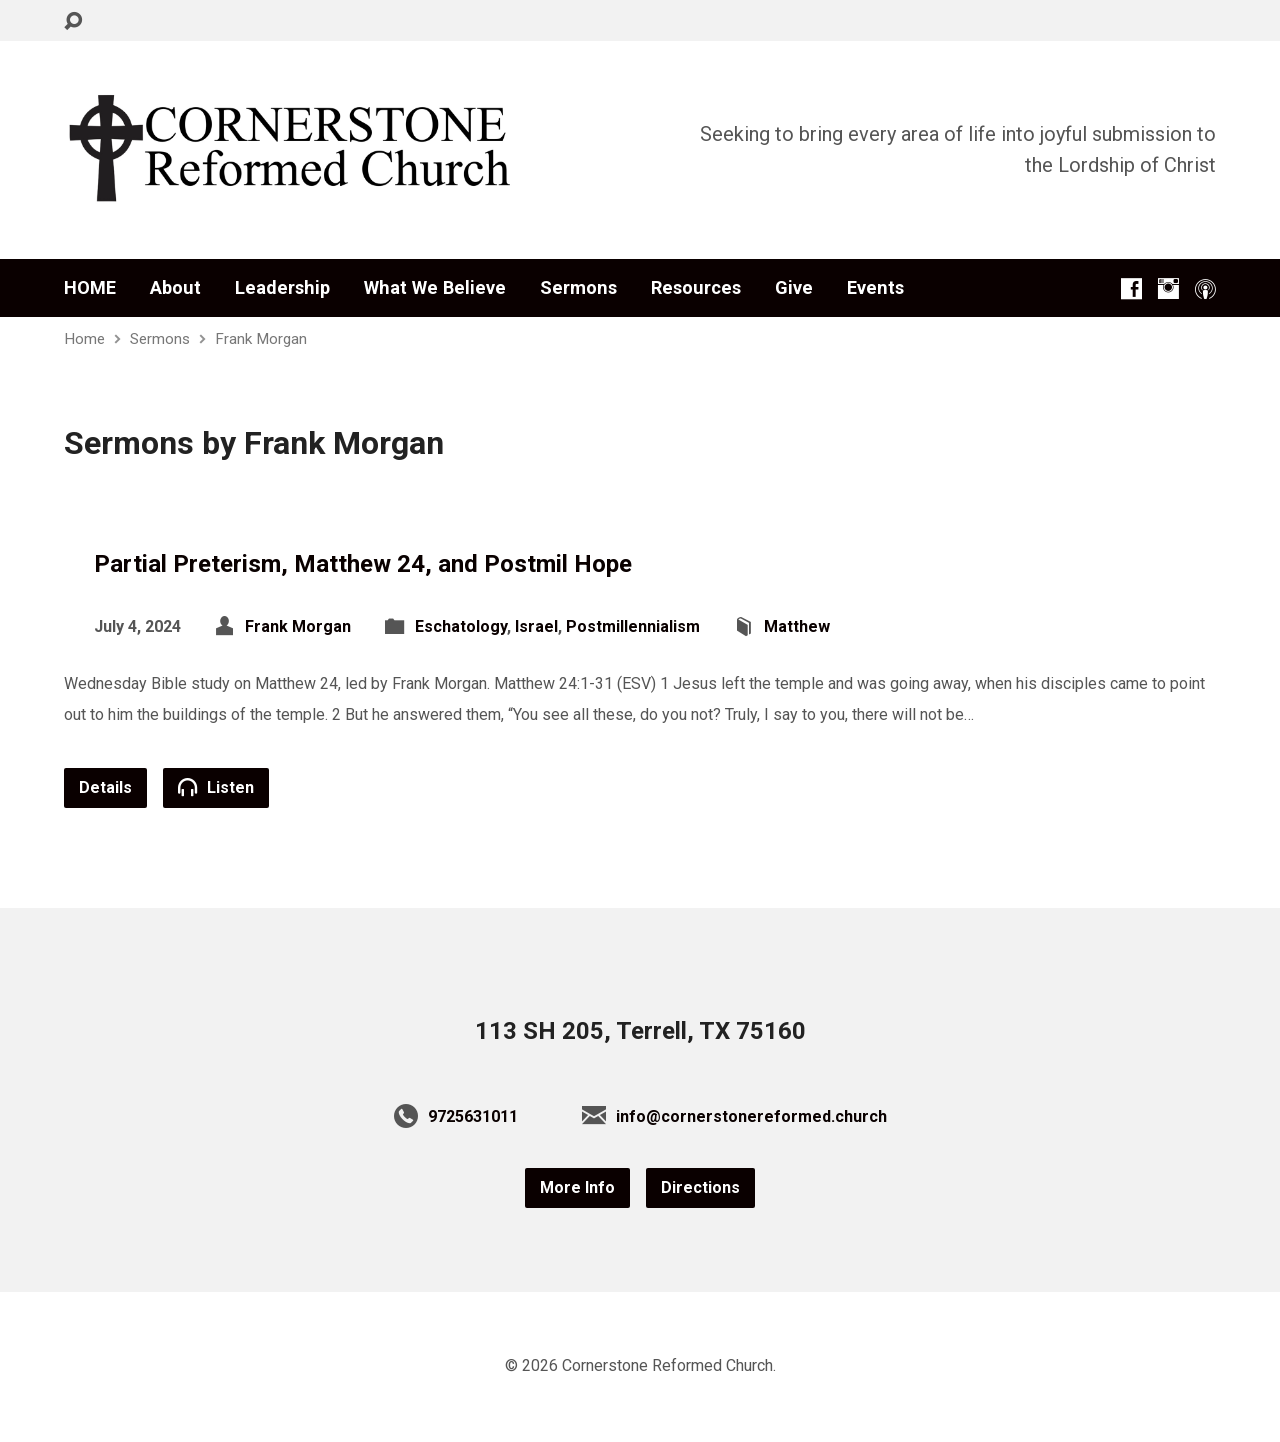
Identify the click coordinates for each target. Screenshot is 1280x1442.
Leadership (282, 288)
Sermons (578, 288)
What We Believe (435, 288)
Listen (216, 787)
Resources (696, 288)
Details (105, 787)
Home (84, 339)
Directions (700, 1187)
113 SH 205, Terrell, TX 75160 (640, 1031)
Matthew (797, 626)
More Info (577, 1187)
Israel (536, 626)
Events (875, 288)
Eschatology (461, 626)
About (175, 288)
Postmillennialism (633, 626)
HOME (90, 288)
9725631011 (473, 1116)
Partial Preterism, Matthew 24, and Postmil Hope (363, 564)
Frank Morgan (261, 339)
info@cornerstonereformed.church (751, 1116)
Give (794, 288)
